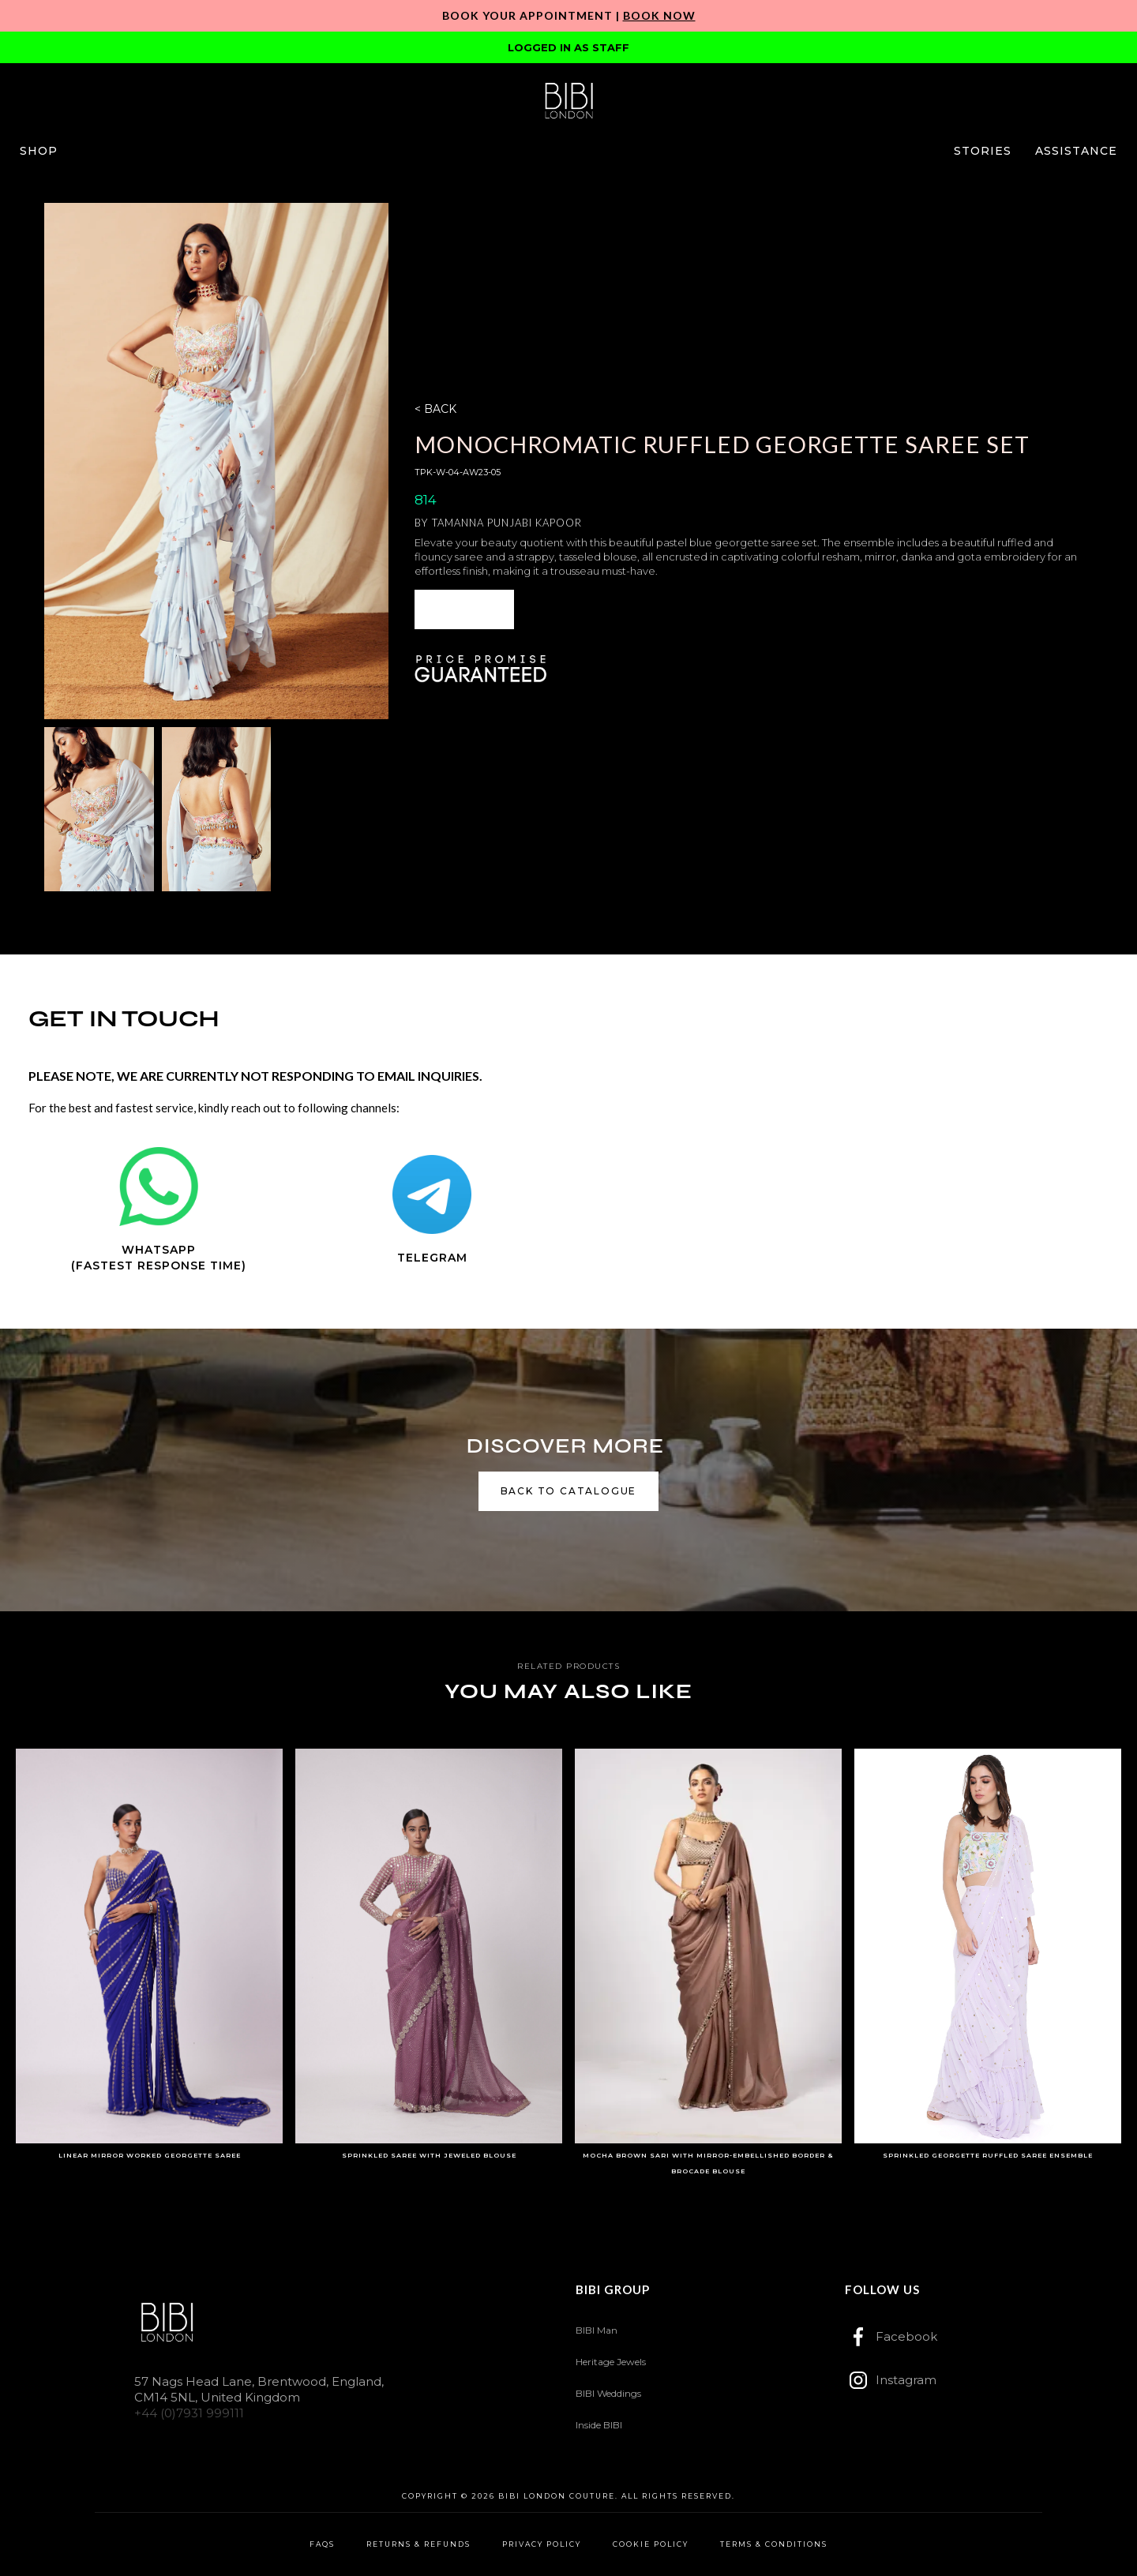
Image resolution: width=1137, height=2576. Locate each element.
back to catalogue (569, 1491)
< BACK (435, 409)
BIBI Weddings (608, 2393)
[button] (38, 150)
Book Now (659, 15)
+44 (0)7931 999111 (189, 2412)
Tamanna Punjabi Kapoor (507, 522)
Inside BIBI (599, 2425)
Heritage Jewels (611, 2362)
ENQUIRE (464, 609)
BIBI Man (596, 2330)
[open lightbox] (216, 461)
